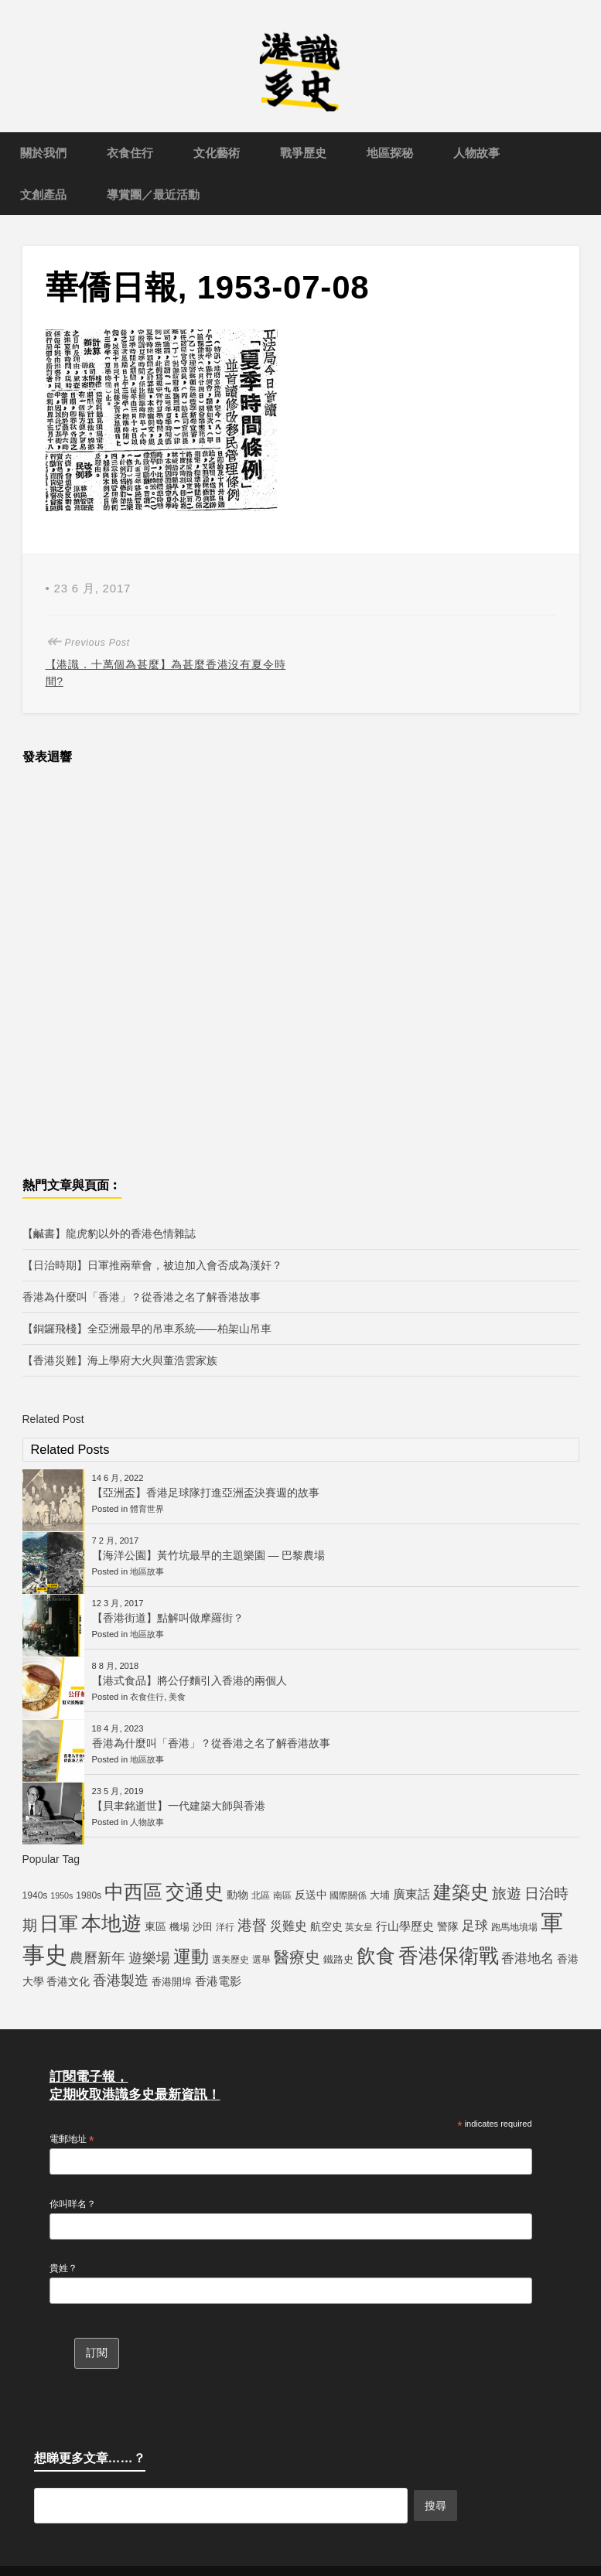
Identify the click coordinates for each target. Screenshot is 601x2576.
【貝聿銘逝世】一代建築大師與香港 (178, 1806)
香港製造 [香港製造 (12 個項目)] (121, 1980)
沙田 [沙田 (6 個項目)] (203, 1927)
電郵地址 (72, 2140)
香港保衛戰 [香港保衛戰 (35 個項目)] (448, 1956)
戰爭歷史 (303, 152)
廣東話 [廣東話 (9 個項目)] (411, 1894)
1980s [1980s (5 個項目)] (88, 1895)
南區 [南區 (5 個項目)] (282, 1895)
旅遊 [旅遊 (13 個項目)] (506, 1893)
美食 (177, 1696)
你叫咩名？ (73, 2204)
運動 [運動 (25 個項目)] (191, 1957)
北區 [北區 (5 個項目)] (260, 1895)
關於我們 (43, 152)
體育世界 (147, 1508)
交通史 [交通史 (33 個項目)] (195, 1891)
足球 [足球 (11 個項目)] (475, 1925)
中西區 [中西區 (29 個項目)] (133, 1892)
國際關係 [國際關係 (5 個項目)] (348, 1895)
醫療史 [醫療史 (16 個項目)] (297, 1957)
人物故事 (476, 152)
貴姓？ (63, 2268)
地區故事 (147, 1571)
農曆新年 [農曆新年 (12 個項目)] (97, 1958)
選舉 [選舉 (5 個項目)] (261, 1959)
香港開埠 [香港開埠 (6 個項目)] (172, 1981)
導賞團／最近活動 (153, 194)
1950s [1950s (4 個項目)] (61, 1895)
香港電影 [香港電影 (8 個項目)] (218, 1980)
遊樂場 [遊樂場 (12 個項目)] (149, 1958)
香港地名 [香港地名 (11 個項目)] (527, 1958)
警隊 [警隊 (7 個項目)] (448, 1926)
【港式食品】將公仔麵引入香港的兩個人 (189, 1680)
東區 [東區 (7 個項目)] (155, 1926)
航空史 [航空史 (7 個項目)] (326, 1926)
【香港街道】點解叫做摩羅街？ (168, 1618)
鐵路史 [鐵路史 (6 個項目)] (338, 1959)
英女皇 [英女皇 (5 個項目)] (359, 1927)
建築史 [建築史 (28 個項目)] (461, 1892)
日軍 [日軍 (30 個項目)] (58, 1923)
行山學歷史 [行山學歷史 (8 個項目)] (405, 1926)
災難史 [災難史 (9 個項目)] (288, 1926)
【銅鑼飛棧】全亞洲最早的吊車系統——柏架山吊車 (146, 1328)
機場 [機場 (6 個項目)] (179, 1927)
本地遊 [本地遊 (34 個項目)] (111, 1923)
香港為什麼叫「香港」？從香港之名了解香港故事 (141, 1297)
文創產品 (43, 194)
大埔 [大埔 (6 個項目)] (380, 1895)
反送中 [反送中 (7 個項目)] (311, 1894)
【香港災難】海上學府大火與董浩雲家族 (119, 1360)
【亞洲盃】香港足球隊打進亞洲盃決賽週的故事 (205, 1492)
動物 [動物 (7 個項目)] (237, 1894)
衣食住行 (130, 152)
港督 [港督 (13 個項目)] (252, 1925)
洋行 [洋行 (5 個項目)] (225, 1927)
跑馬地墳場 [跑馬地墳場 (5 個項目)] (514, 1927)
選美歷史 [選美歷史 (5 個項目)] (230, 1959)
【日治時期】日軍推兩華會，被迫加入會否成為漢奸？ (152, 1265)
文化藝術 (216, 152)
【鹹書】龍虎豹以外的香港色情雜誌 (109, 1233)
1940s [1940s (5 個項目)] (35, 1895)
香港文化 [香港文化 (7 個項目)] (68, 1981)
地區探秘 (390, 152)
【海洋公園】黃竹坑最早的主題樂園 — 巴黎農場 (209, 1555)
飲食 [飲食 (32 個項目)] (376, 1956)
